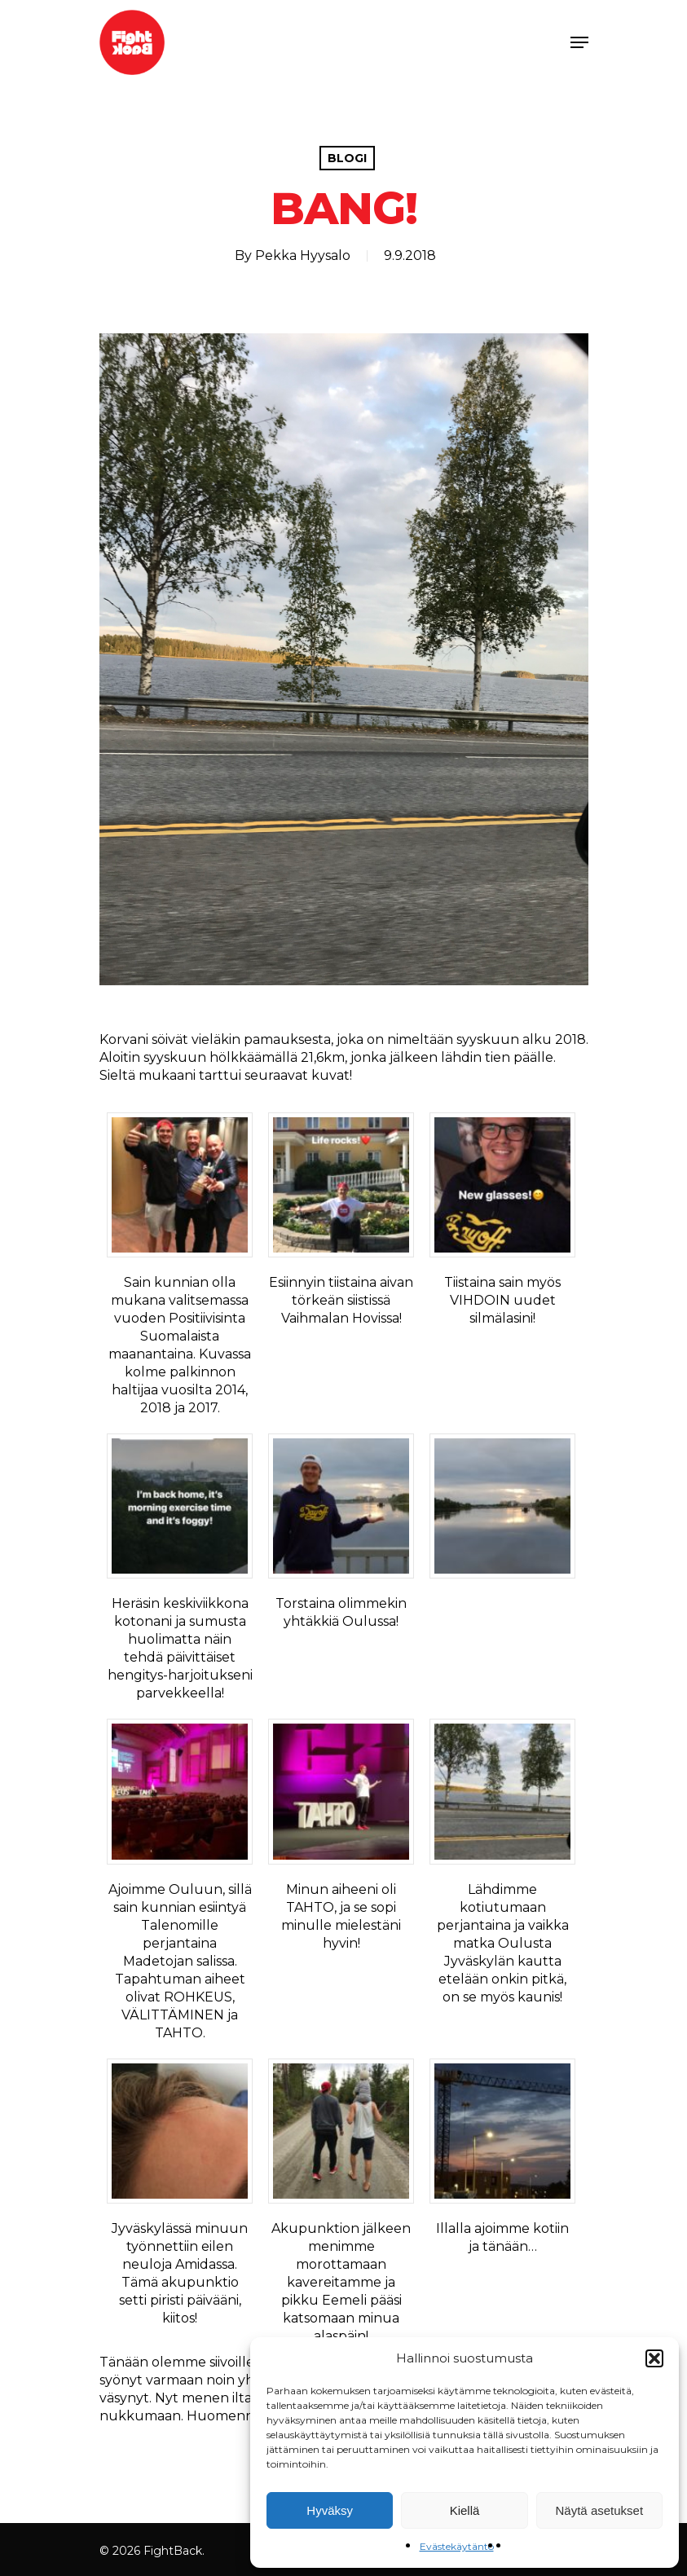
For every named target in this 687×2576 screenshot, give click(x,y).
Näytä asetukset (600, 2510)
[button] (654, 2358)
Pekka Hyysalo (302, 255)
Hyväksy (329, 2510)
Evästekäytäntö (457, 2546)
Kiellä (465, 2510)
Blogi (347, 158)
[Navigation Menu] (579, 42)
